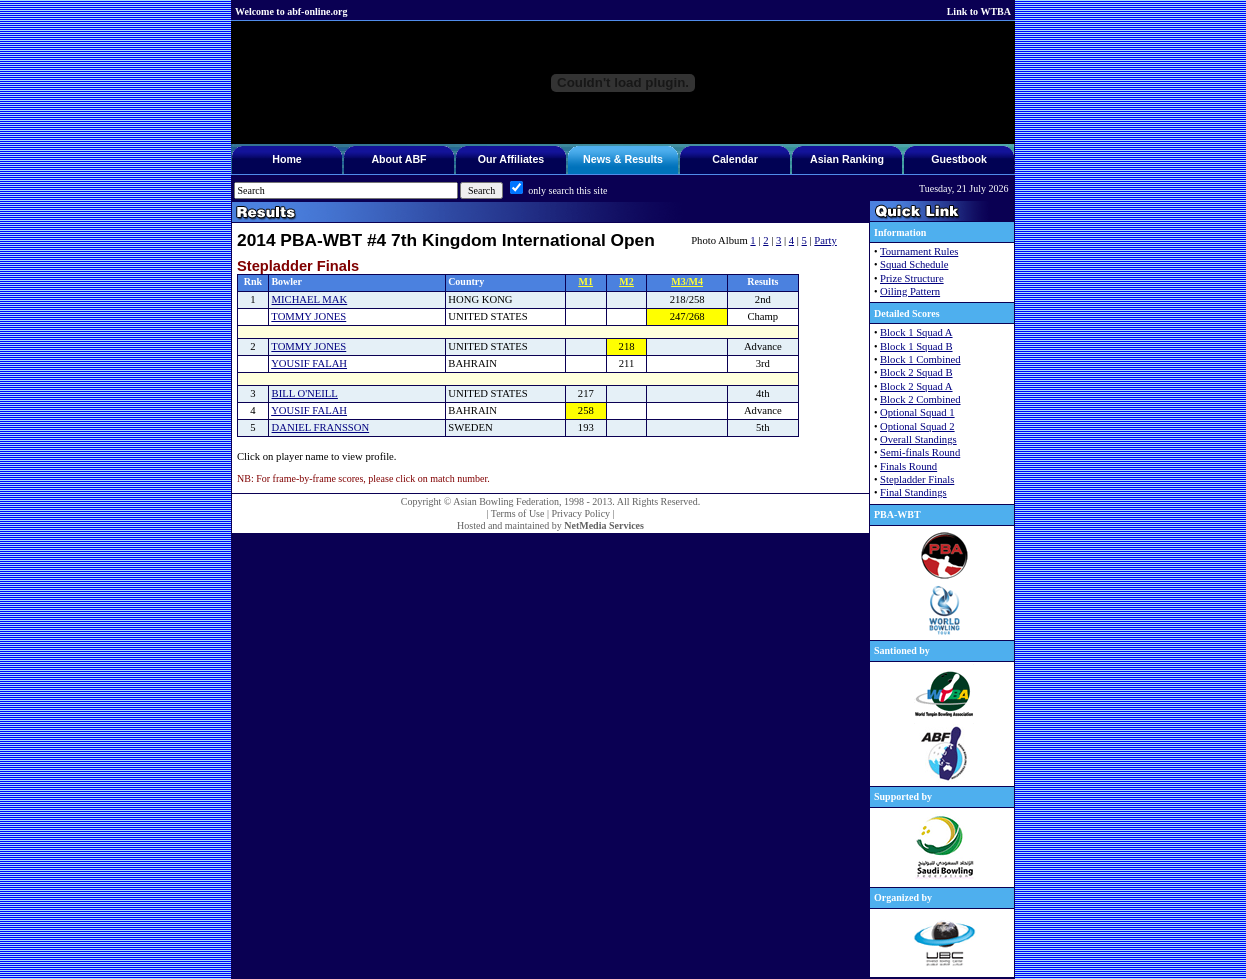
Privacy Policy (580, 513)
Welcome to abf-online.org (291, 11)
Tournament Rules (919, 251)
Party (825, 240)
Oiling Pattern (910, 291)
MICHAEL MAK (310, 299)
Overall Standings (918, 439)
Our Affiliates (511, 159)
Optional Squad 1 (917, 412)
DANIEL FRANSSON (321, 427)
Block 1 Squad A (916, 332)
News (597, 159)
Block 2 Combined (920, 399)
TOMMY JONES (308, 316)
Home (287, 159)
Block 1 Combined (920, 359)
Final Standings (913, 492)
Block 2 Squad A (916, 386)
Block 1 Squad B (916, 346)
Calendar (735, 159)
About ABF (398, 159)
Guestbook (959, 159)
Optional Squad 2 (917, 426)
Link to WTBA (979, 11)
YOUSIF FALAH (309, 363)
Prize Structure (912, 278)
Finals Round (908, 466)
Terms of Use (518, 513)
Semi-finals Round (920, 452)
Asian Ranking (847, 159)
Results (643, 159)
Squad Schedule (914, 264)
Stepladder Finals (917, 479)
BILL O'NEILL (305, 393)
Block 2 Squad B (916, 372)
